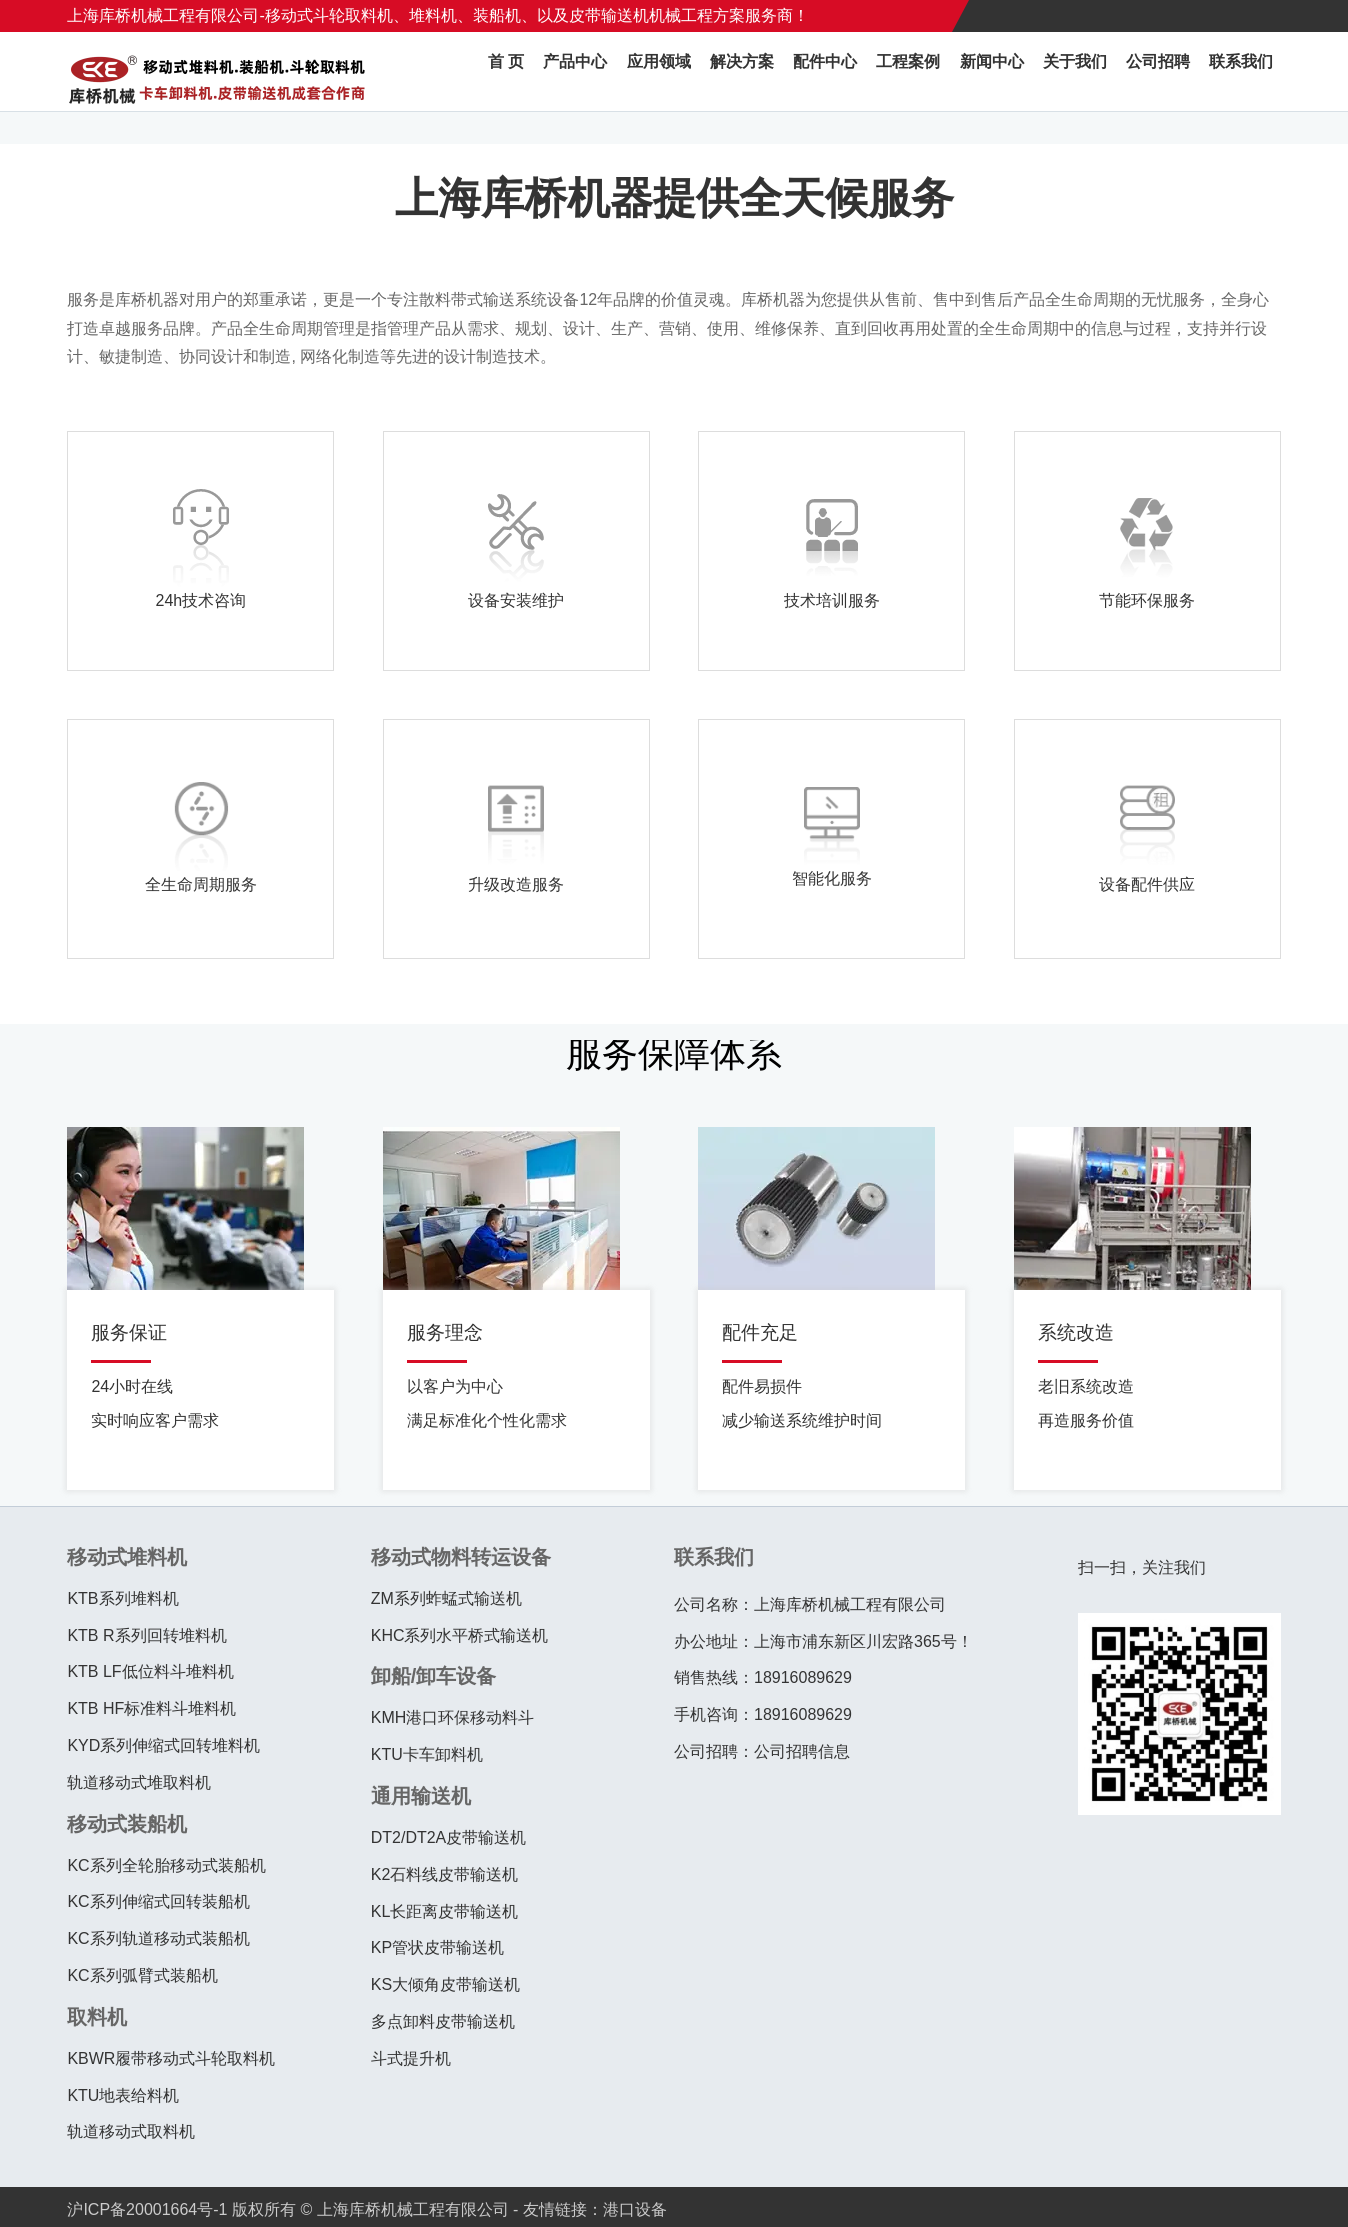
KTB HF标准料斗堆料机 (151, 1708)
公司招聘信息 (802, 1751)
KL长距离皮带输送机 (445, 1911)
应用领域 (731, 71)
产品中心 (657, 71)
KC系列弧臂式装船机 (142, 1975)
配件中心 (879, 71)
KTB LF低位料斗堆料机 (150, 1671)
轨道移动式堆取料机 (139, 1782)
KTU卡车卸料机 (427, 1754)
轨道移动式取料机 (131, 2131)
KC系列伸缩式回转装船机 (158, 1901)
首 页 (596, 71)
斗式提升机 (411, 2058)
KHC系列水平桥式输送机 (460, 1635)
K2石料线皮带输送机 (445, 1874)
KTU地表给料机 (123, 2095)
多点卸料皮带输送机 (443, 2021)
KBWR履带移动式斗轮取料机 (171, 2058)
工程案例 (953, 71)
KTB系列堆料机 (122, 1598)
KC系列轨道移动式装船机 (158, 1938)
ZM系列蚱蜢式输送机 (446, 1598)
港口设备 (635, 2209)
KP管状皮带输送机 (437, 1947)
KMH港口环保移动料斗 (453, 1717)
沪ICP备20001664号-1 (147, 2209)
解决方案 (805, 71)
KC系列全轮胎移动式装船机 (166, 1865)
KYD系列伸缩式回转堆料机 (163, 1745)
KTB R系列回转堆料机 (146, 1635)
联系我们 (1249, 71)
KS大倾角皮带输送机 (445, 1984)
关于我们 (1101, 71)
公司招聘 (1175, 71)
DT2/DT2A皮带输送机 (449, 1837)
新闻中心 (1027, 71)
